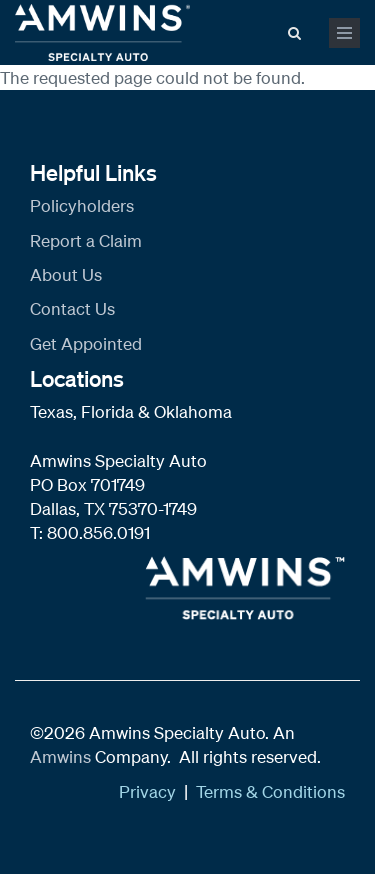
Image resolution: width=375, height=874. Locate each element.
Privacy (147, 791)
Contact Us (72, 308)
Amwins (62, 756)
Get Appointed (86, 343)
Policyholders (82, 205)
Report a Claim (86, 240)
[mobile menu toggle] (344, 33)
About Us (66, 274)
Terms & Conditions (270, 791)
